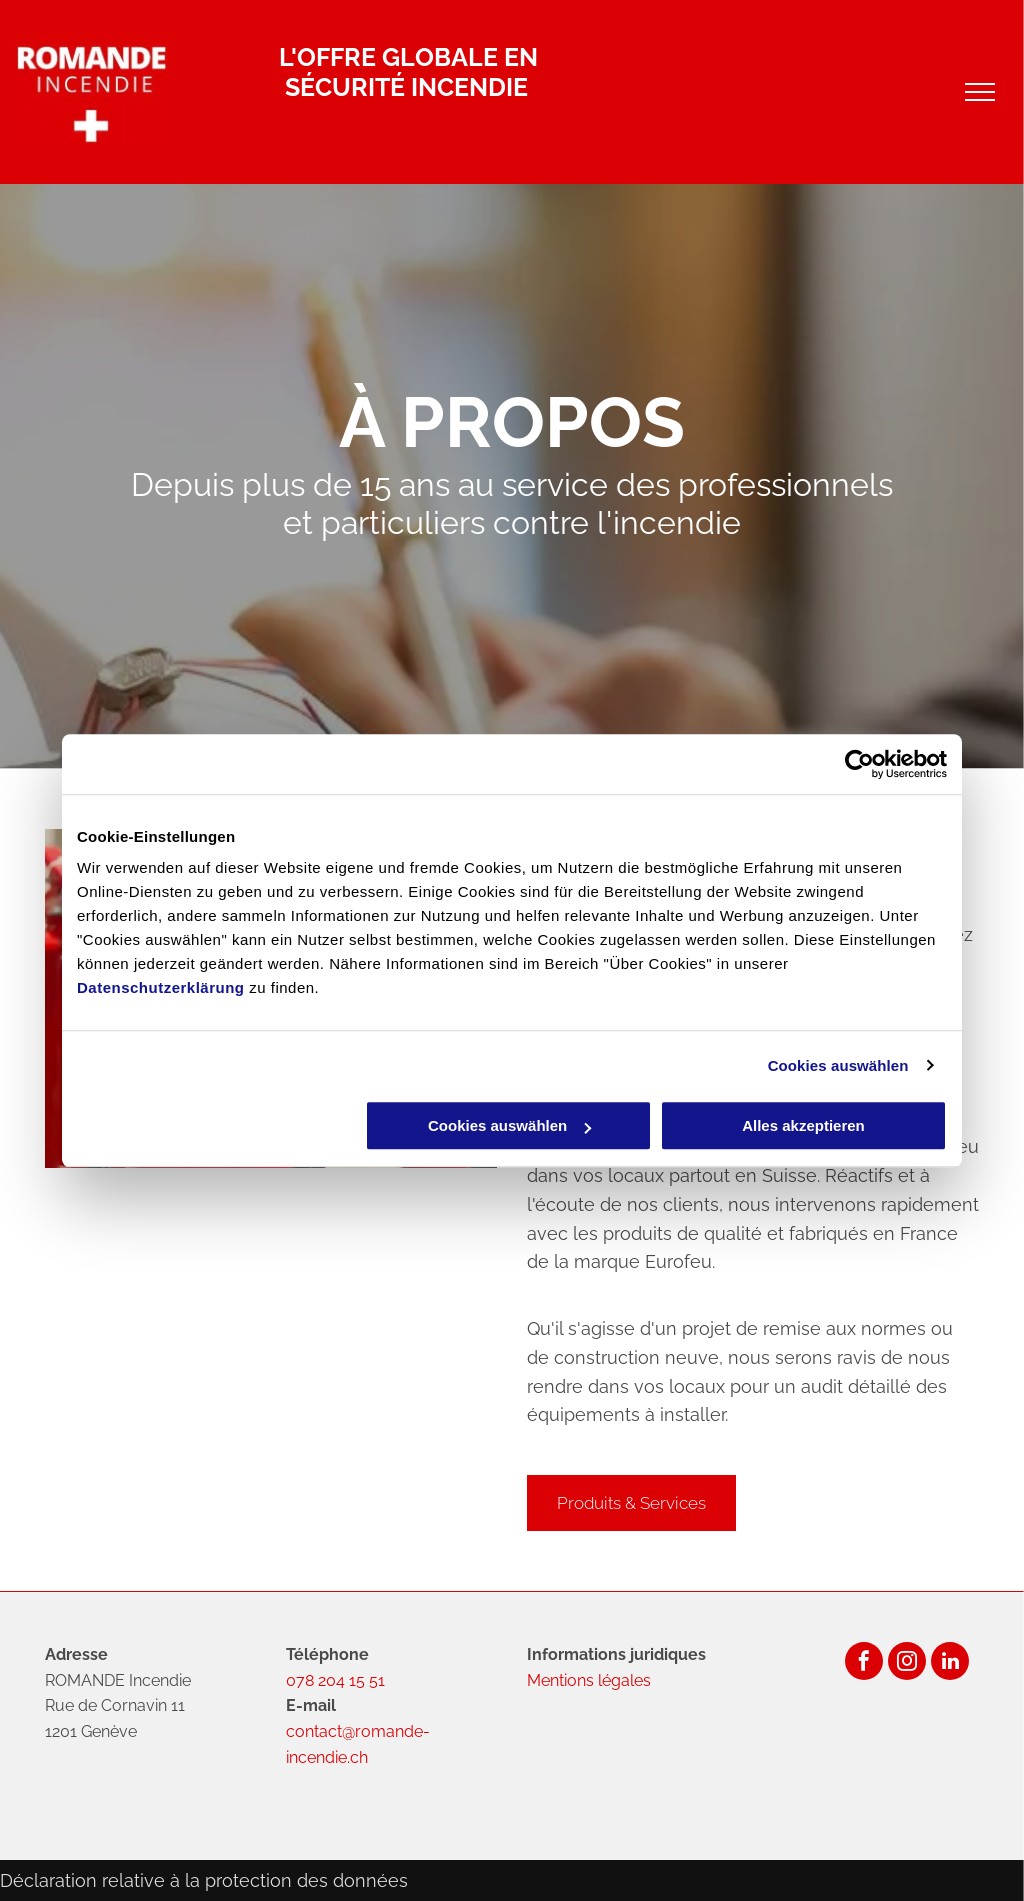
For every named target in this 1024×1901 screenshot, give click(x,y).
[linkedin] (950, 1663)
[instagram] (907, 1663)
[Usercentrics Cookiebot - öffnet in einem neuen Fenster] (859, 764)
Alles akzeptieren (803, 1125)
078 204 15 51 (335, 1680)
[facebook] (864, 1663)
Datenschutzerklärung (161, 987)
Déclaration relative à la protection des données (204, 1880)
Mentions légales (589, 1680)
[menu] (980, 92)
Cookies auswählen (838, 1065)
